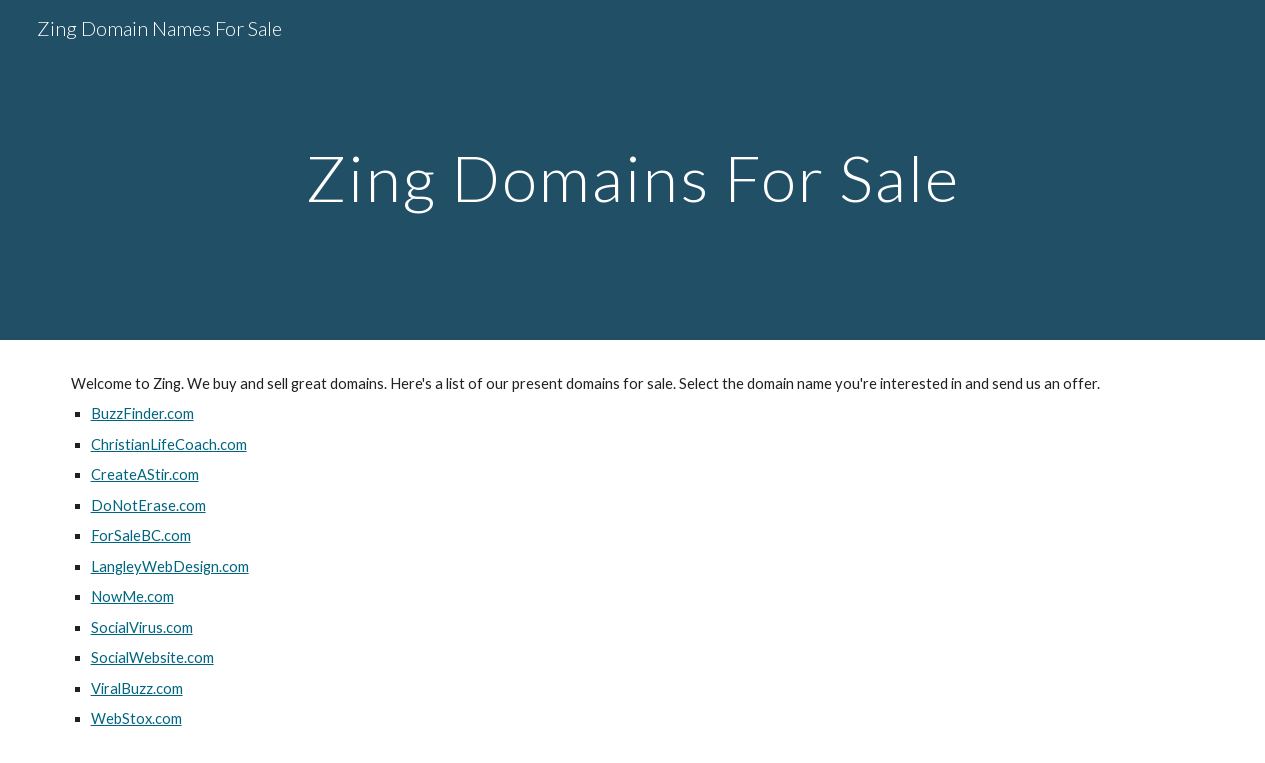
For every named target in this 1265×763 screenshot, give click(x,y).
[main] (632, 169)
